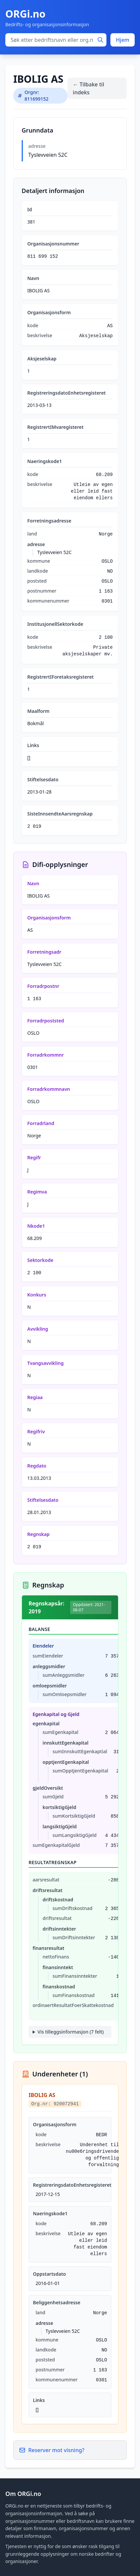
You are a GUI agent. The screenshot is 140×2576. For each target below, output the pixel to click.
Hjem (122, 40)
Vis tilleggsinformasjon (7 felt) (71, 2032)
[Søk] (100, 40)
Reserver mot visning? (51, 2450)
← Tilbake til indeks (88, 88)
